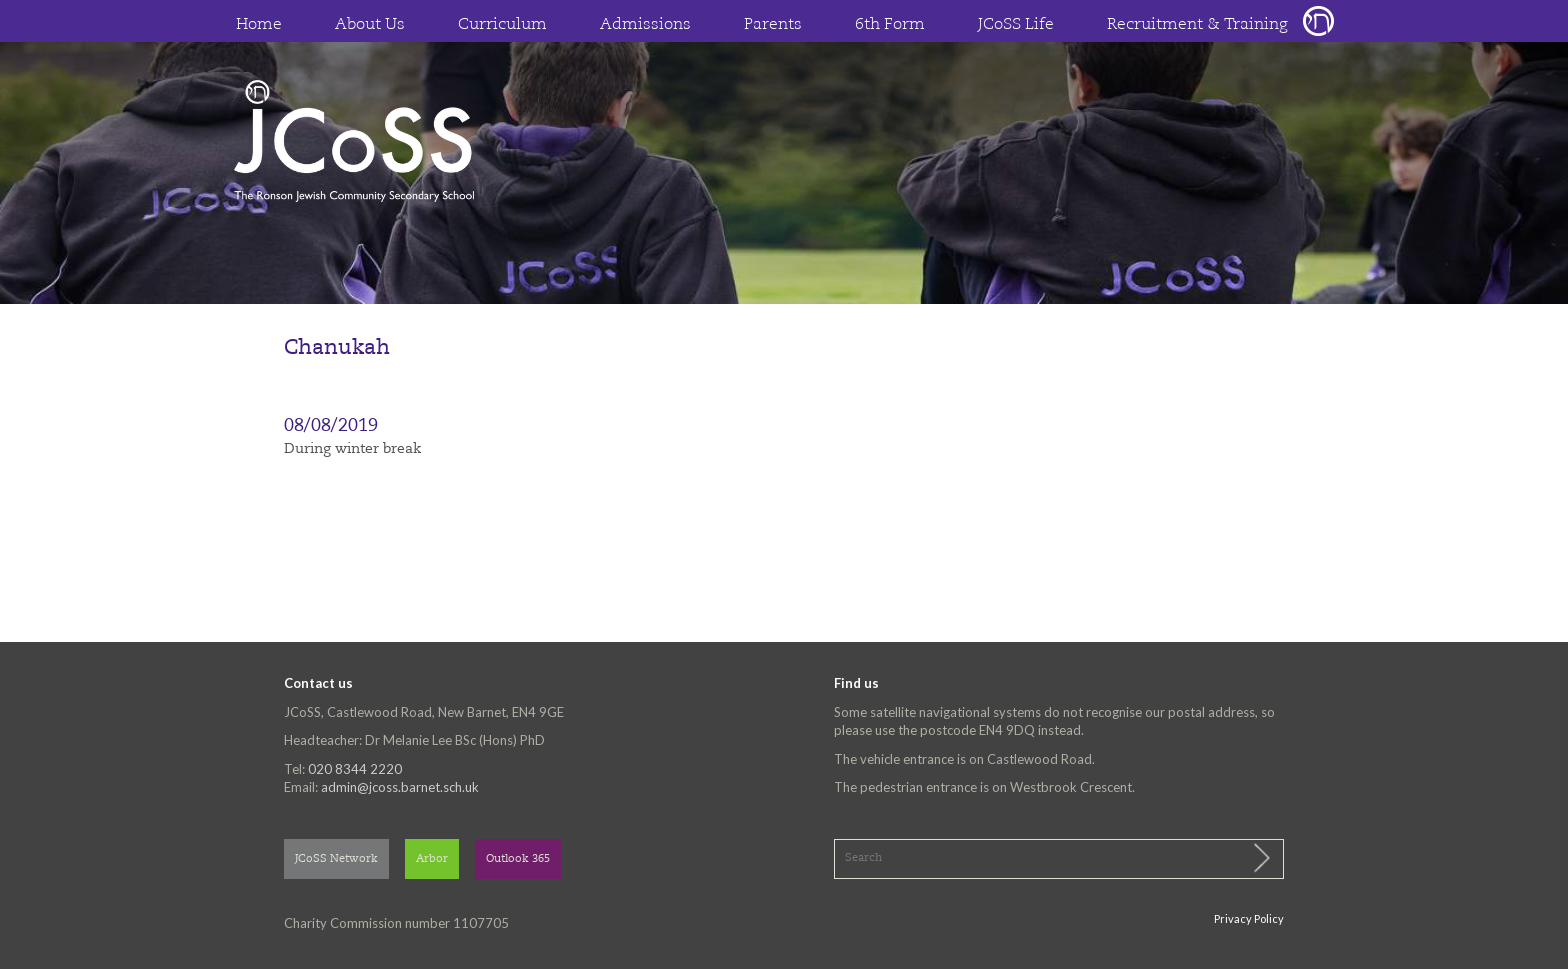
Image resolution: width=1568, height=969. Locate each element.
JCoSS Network (336, 859)
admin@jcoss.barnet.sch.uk (400, 787)
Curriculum (502, 25)
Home (259, 25)
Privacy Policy (1249, 918)
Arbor (432, 859)
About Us (370, 25)
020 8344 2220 (355, 769)
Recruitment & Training (1197, 25)
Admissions (645, 25)
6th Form (890, 25)
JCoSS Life (1016, 25)
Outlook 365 (518, 859)
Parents (773, 25)
